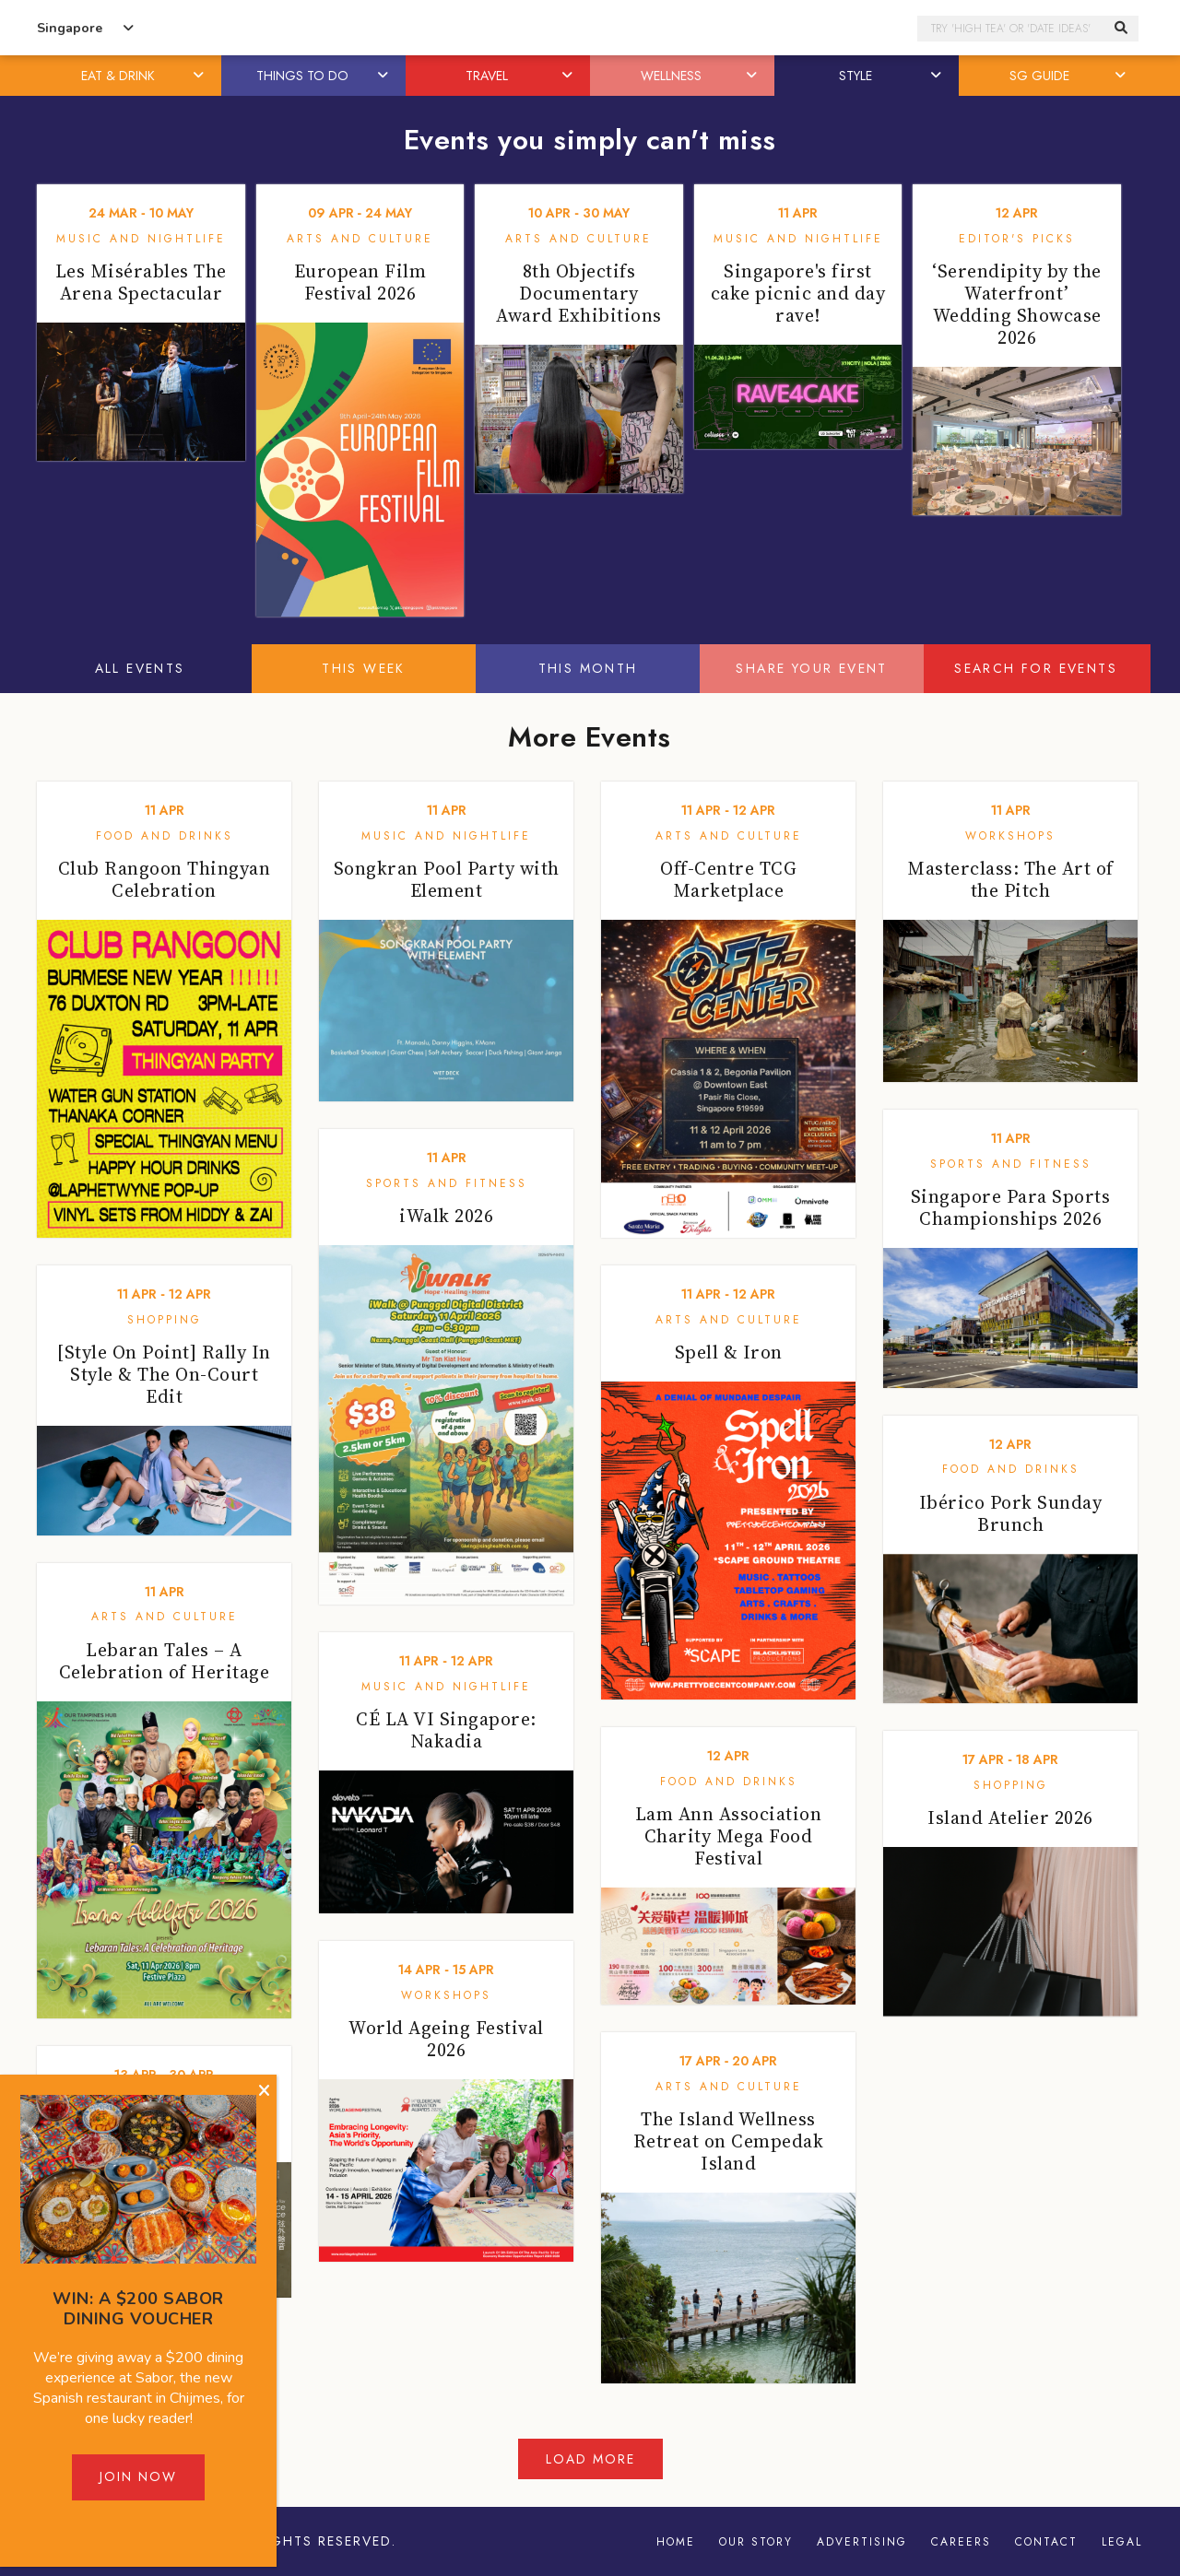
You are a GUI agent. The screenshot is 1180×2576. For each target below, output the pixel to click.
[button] (200, 75)
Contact (1046, 2542)
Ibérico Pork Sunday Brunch (1011, 1513)
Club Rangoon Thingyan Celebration (164, 879)
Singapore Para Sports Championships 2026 (1011, 1207)
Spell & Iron (729, 1352)
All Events (140, 668)
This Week (364, 668)
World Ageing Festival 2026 (446, 2039)
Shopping (164, 1320)
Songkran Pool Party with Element (447, 879)
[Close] (264, 2091)
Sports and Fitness (446, 1183)
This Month (588, 668)
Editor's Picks (1017, 238)
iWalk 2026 (446, 1216)
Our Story (756, 2542)
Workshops (1010, 836)
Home (675, 2542)
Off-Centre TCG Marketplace (728, 879)
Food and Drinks (164, 836)
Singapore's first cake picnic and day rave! (798, 293)
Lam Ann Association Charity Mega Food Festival (728, 1836)
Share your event (811, 668)
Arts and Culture (360, 238)
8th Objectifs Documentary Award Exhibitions (579, 293)
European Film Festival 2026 (360, 282)
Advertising (862, 2542)
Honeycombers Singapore (590, 28)
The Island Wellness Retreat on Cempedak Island (728, 2141)
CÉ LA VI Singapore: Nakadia (446, 1730)
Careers (961, 2542)
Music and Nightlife (141, 238)
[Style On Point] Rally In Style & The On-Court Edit (164, 1374)
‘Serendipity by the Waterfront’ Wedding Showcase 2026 (1017, 304)
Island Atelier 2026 (1010, 1817)
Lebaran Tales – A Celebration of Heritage (164, 1661)
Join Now (138, 2476)
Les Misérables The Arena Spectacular (141, 282)
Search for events (1035, 668)
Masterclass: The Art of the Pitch (1010, 879)
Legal (1122, 2542)
